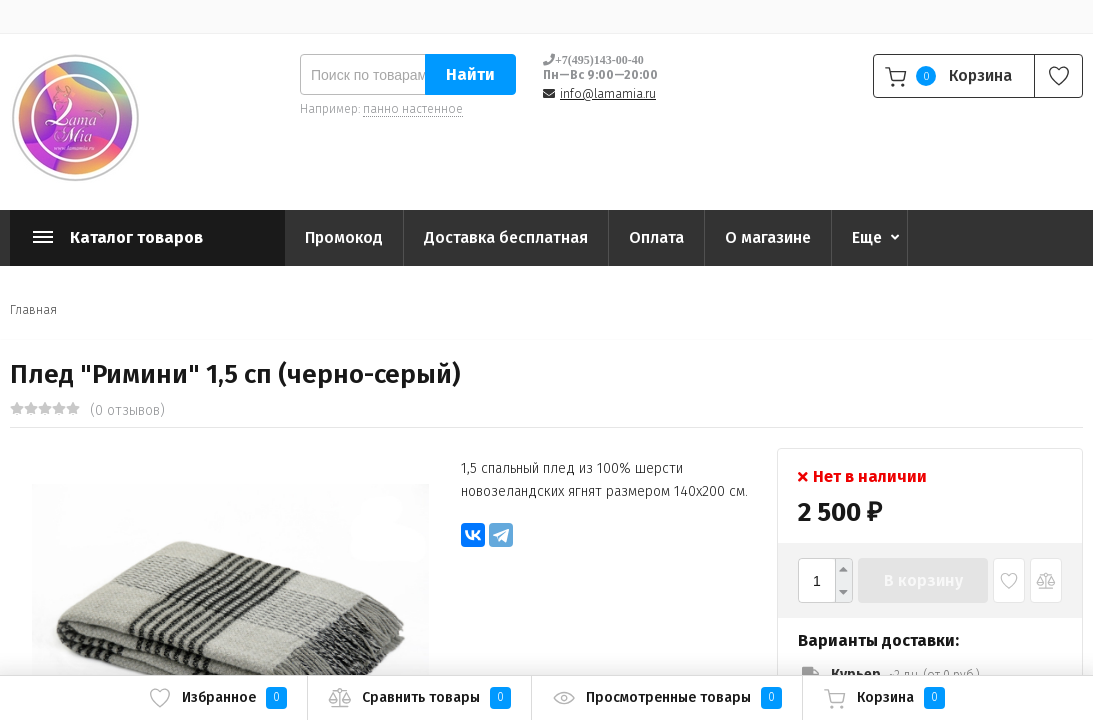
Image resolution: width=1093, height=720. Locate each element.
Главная (33, 310)
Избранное (217, 698)
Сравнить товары (419, 698)
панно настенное (413, 109)
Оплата (656, 237)
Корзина (884, 698)
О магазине (768, 237)
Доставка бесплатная (506, 237)
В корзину (923, 580)
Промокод (344, 237)
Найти (470, 74)
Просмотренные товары (667, 698)
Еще (867, 237)
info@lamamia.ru (608, 94)
